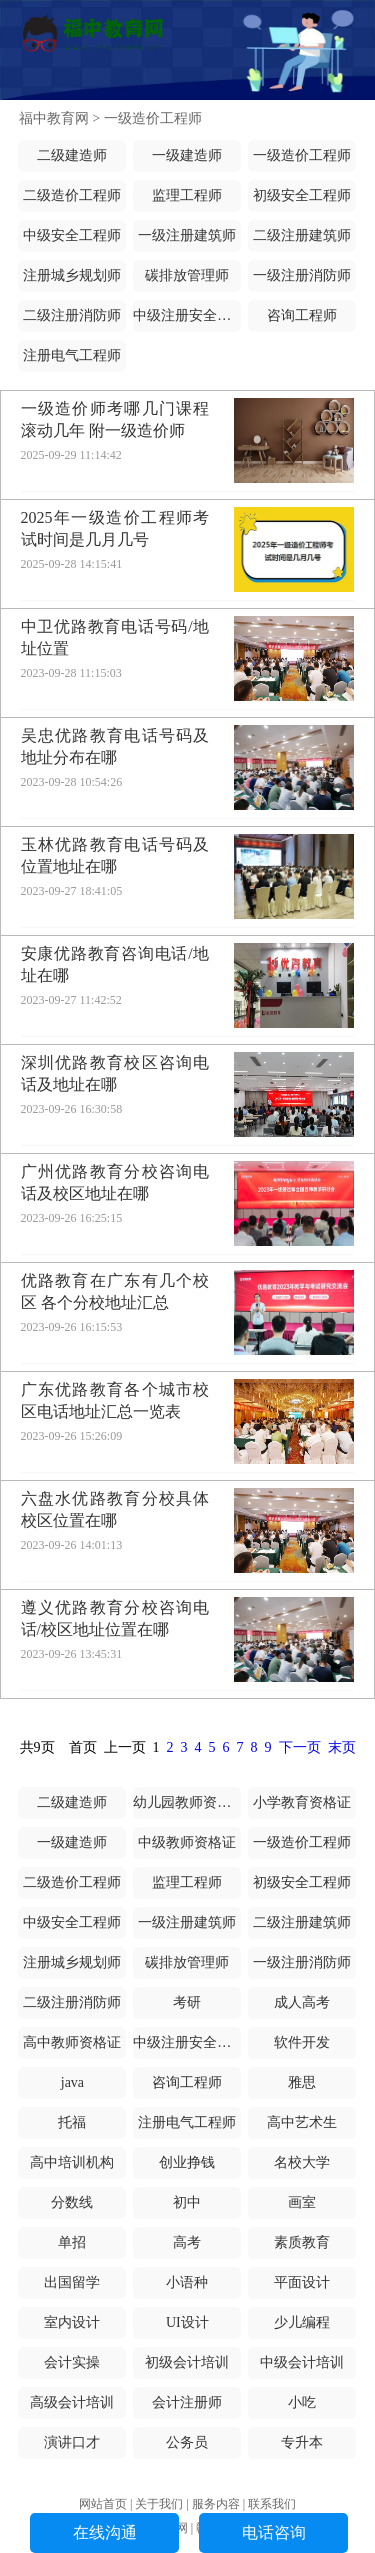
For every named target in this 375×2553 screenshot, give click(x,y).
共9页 (37, 1747)
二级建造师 (72, 155)
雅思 (302, 2082)
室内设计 (72, 2322)
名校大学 (302, 2162)
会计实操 (72, 2362)
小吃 (302, 2402)
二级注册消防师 (72, 315)
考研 (187, 2002)
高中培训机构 (72, 2162)
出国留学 (72, 2282)
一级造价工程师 (153, 118)
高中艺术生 (302, 2122)
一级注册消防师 (302, 275)
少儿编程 (302, 2322)
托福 (72, 2122)
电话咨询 (274, 2532)
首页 (83, 1747)
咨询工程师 (302, 315)
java (72, 2082)
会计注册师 (187, 2402)
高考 (187, 2242)
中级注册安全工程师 (196, 315)
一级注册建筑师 (187, 235)
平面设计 (302, 2282)
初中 (187, 2202)
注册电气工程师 (72, 355)
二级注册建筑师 (302, 235)
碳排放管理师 (187, 275)
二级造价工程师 (72, 195)
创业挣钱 (187, 2162)
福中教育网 (54, 118)
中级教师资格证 (187, 1842)
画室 (302, 2202)
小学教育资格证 (302, 1802)
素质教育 (302, 2242)
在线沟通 (105, 2532)
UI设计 (187, 2322)
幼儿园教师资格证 (189, 1802)
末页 (342, 1747)
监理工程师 (187, 195)
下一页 (300, 1747)
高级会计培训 (72, 2402)
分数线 (72, 2202)
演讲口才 (72, 2442)
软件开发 (302, 2042)
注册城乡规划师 (72, 275)
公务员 (187, 2442)
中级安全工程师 (72, 235)
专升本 (302, 2442)
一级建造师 (187, 155)
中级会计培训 (302, 2362)
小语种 (187, 2282)
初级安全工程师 (302, 195)
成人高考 (302, 2002)
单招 (72, 2242)
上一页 (125, 1747)
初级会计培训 (187, 2362)
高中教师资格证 (72, 2042)
